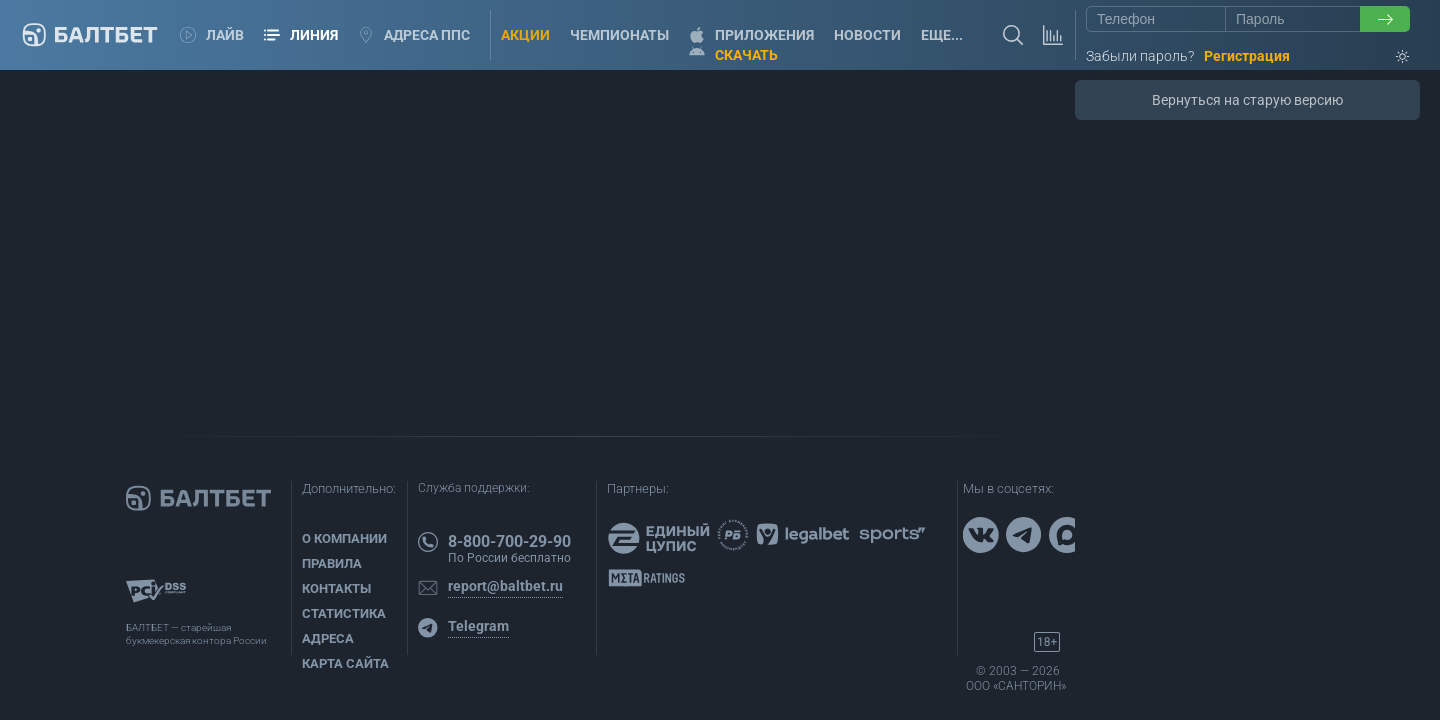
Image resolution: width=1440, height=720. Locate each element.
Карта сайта (345, 663)
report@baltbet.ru (505, 586)
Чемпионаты (619, 35)
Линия (301, 35)
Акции (525, 35)
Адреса (328, 638)
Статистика (344, 613)
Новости (867, 35)
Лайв (212, 35)
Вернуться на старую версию (1247, 100)
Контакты (336, 588)
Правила (332, 563)
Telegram (478, 626)
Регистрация (1247, 56)
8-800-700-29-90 (509, 541)
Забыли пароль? (1140, 56)
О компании (344, 538)
